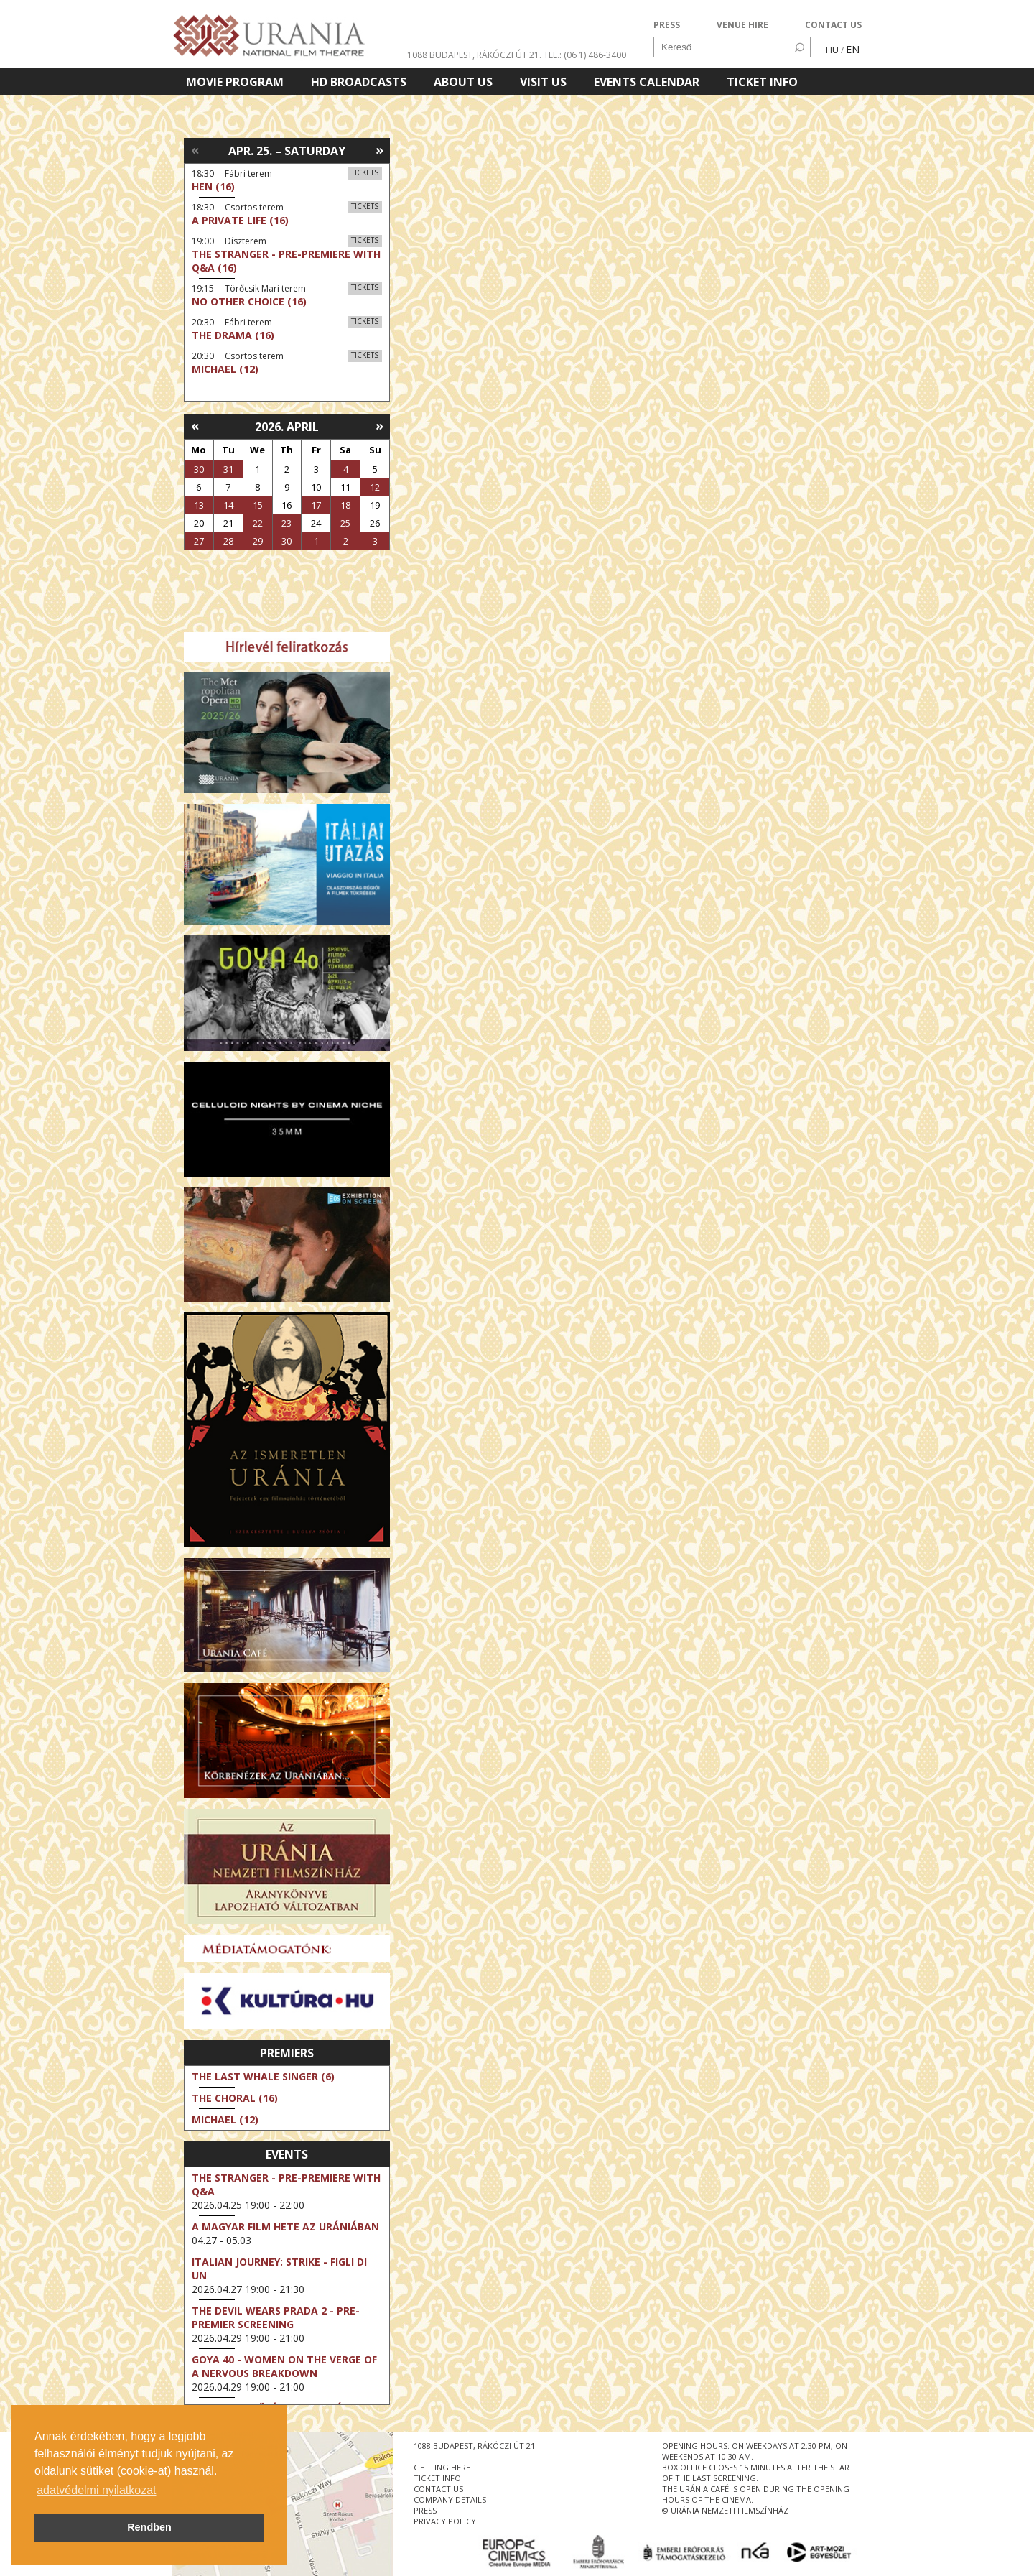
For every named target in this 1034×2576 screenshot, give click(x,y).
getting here (442, 2467)
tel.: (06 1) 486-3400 (585, 55)
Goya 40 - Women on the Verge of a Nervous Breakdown (284, 2366)
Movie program (235, 82)
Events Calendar (646, 82)
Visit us (543, 82)
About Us (463, 82)
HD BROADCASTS (358, 82)
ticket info (437, 2478)
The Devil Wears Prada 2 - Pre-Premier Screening (276, 2317)
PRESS (666, 25)
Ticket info (762, 82)
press (425, 2510)
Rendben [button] (149, 2527)
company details (450, 2499)
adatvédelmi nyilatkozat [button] (96, 2490)
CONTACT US (833, 25)
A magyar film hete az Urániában (285, 2226)
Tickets (364, 172)
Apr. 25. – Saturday (286, 151)
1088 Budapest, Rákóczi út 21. (474, 55)
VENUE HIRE (742, 25)
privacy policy (445, 2521)
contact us (438, 2488)
